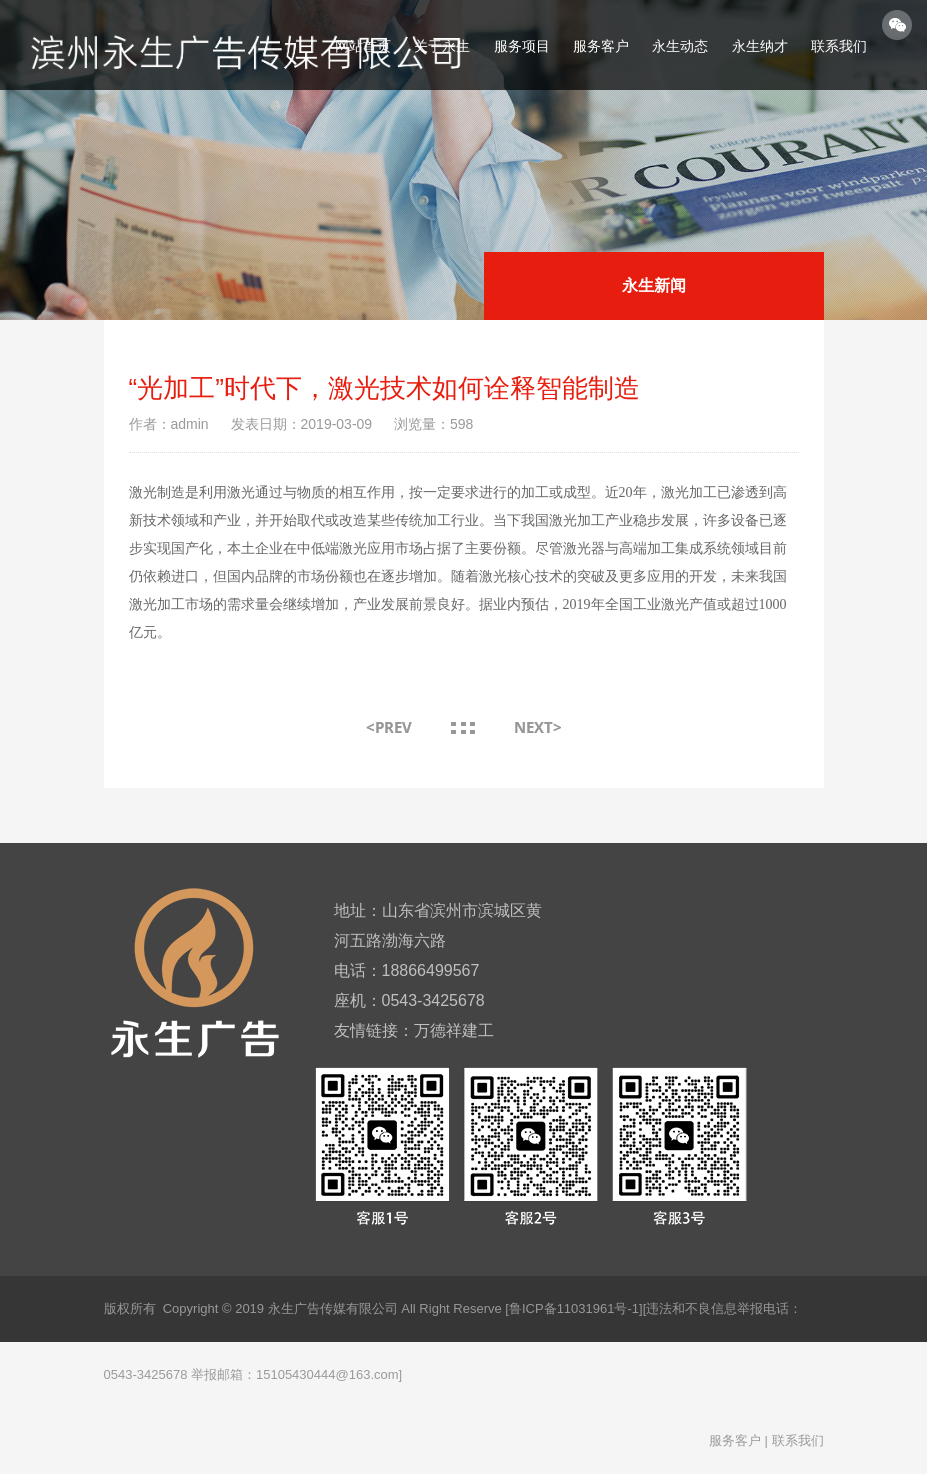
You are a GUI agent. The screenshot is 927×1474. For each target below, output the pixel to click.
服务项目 (522, 46)
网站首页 (363, 46)
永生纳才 (760, 46)
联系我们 (839, 46)
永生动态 (680, 46)
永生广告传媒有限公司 (333, 1308)
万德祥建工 (454, 1030)
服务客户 (601, 46)
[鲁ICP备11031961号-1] (573, 1308)
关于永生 (442, 46)
